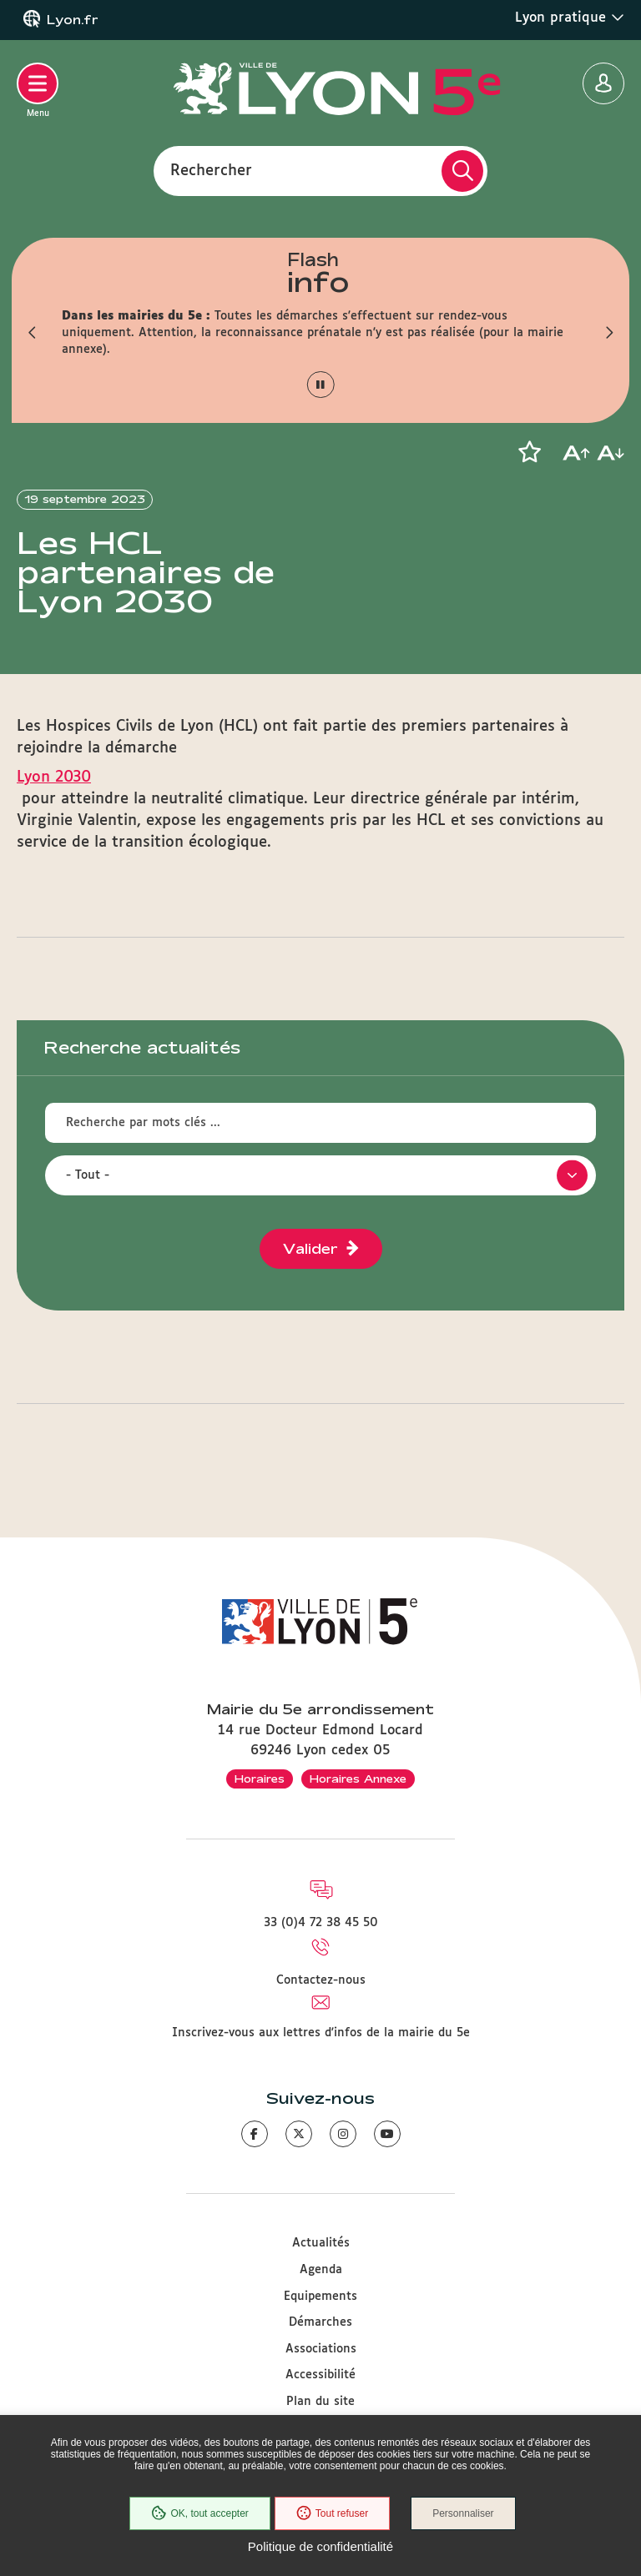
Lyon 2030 (54, 777)
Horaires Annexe (358, 1778)
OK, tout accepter (199, 2513)
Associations (320, 2349)
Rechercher (211, 170)
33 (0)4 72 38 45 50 (321, 1923)
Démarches (320, 2322)
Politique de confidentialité (320, 2546)
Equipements (320, 2296)
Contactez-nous (321, 1980)
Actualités (321, 2243)
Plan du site (320, 2401)
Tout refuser (332, 2513)
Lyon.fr (72, 20)
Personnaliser (462, 2513)
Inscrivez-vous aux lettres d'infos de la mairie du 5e (321, 2033)
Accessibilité (320, 2375)
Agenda (321, 2270)
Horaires (260, 1778)
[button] (32, 332)
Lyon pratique (569, 17)
